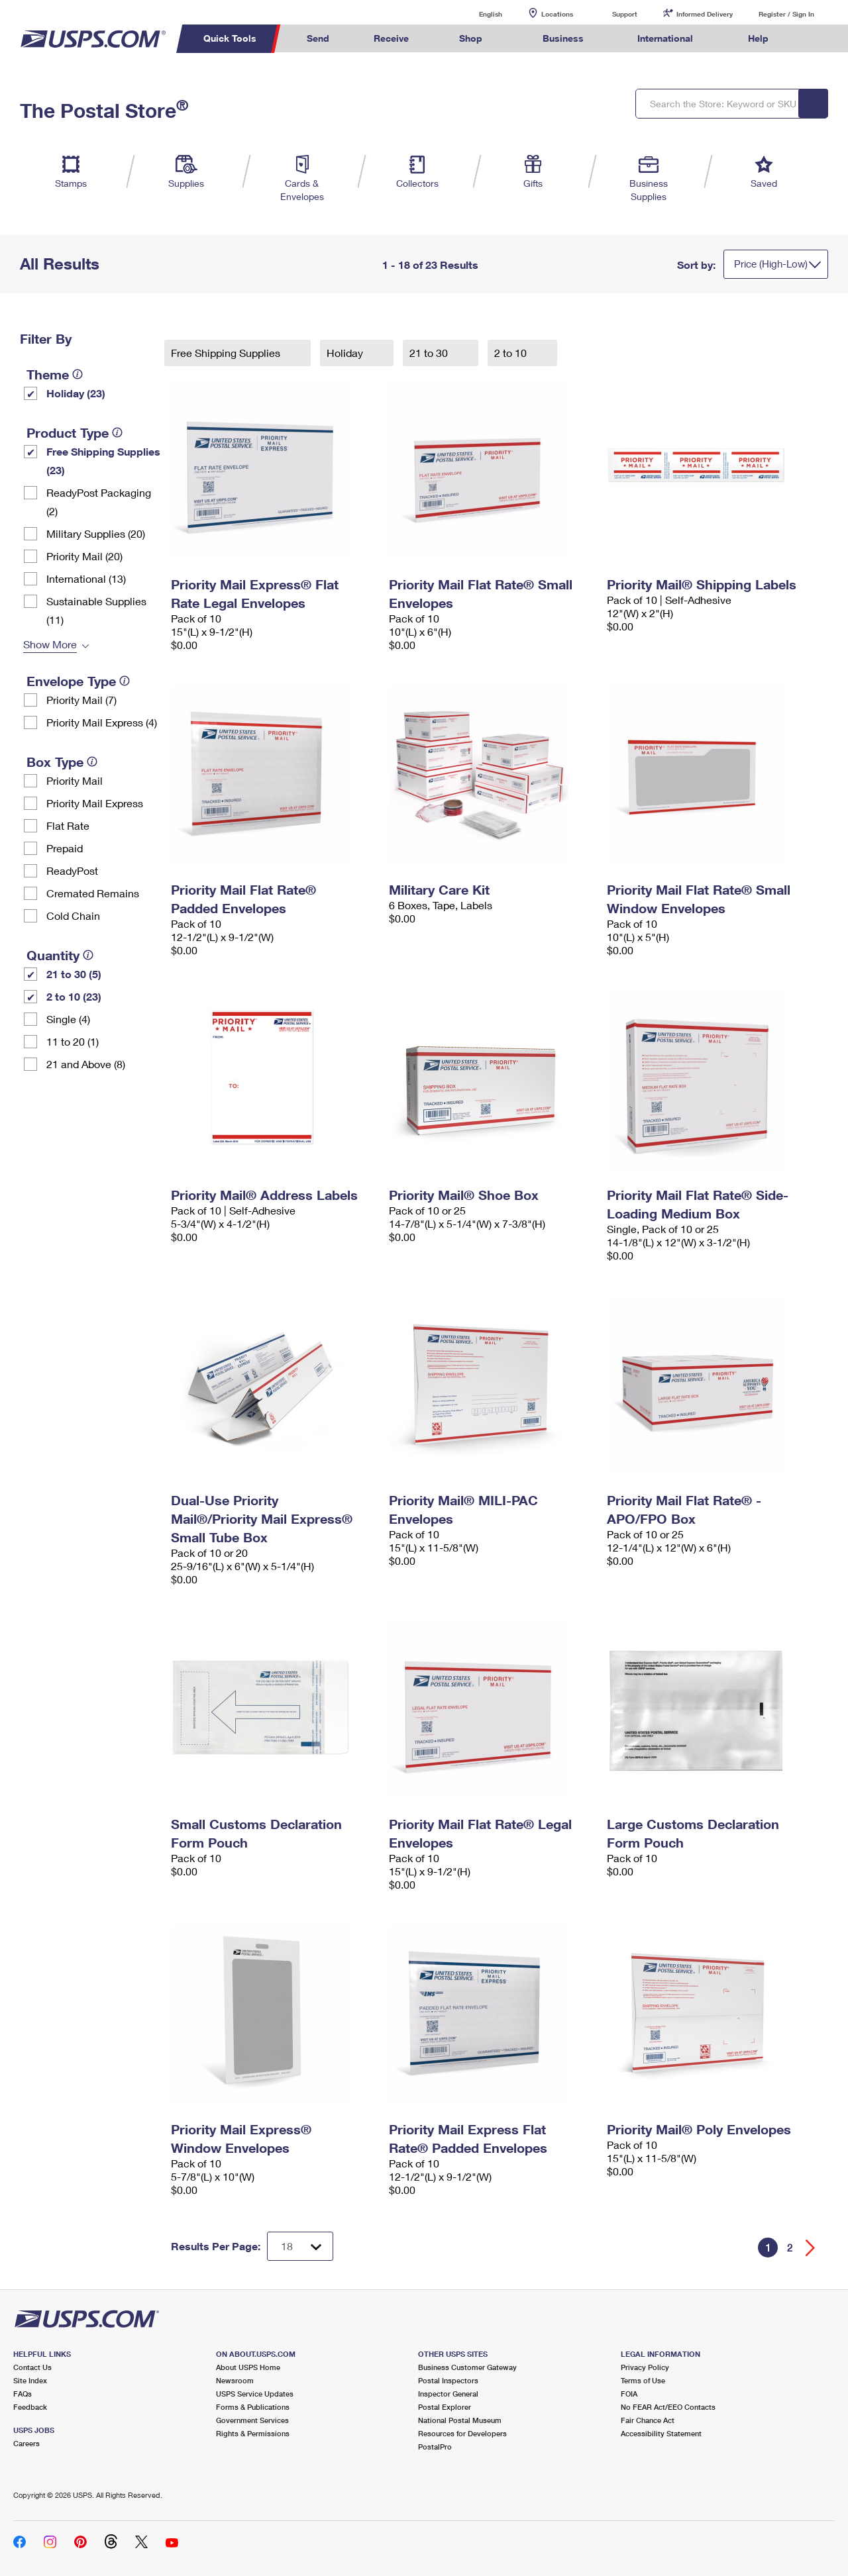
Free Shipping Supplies (227, 352)
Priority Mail (74, 780)
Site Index (30, 2380)
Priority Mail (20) (84, 556)
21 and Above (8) (85, 1064)
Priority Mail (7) (81, 699)
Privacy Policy (645, 2367)
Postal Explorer (444, 2407)
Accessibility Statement (661, 2433)
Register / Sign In (786, 14)
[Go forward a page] (811, 2248)
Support (624, 14)
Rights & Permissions (253, 2433)
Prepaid (64, 848)
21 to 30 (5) (73, 973)
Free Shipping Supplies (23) (103, 460)
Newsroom (235, 2380)
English (477, 13)
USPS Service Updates (254, 2393)
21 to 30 (429, 352)
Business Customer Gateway (467, 2367)
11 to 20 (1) (72, 1041)
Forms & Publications (253, 2407)
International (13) (86, 578)
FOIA (629, 2393)
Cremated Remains (92, 893)
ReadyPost (72, 870)
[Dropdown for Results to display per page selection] (300, 2246)
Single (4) (68, 1019)
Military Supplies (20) (95, 533)
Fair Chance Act (647, 2420)
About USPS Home (248, 2367)
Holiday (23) (75, 393)
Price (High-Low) (771, 264)
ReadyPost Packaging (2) (98, 501)
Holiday (346, 352)
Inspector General (448, 2393)
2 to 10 (511, 352)
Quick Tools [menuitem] (229, 38)
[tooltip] (77, 374)
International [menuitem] (665, 38)
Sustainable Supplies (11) (96, 610)
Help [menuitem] (758, 38)
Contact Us (32, 2367)
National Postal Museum (460, 2420)
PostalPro (435, 2446)
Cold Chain (73, 915)
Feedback (30, 2407)
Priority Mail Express (94, 803)
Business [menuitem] (563, 38)
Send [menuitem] (318, 38)
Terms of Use (643, 2380)
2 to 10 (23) (73, 996)
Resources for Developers (462, 2433)
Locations (557, 14)
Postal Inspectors (448, 2380)
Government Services (252, 2420)
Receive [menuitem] (391, 38)
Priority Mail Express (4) (101, 722)
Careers (26, 2443)
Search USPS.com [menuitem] (815, 39)
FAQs (22, 2393)
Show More (50, 644)
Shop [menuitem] (470, 38)
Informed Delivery (704, 14)
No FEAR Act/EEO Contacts (668, 2407)
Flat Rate (67, 825)
